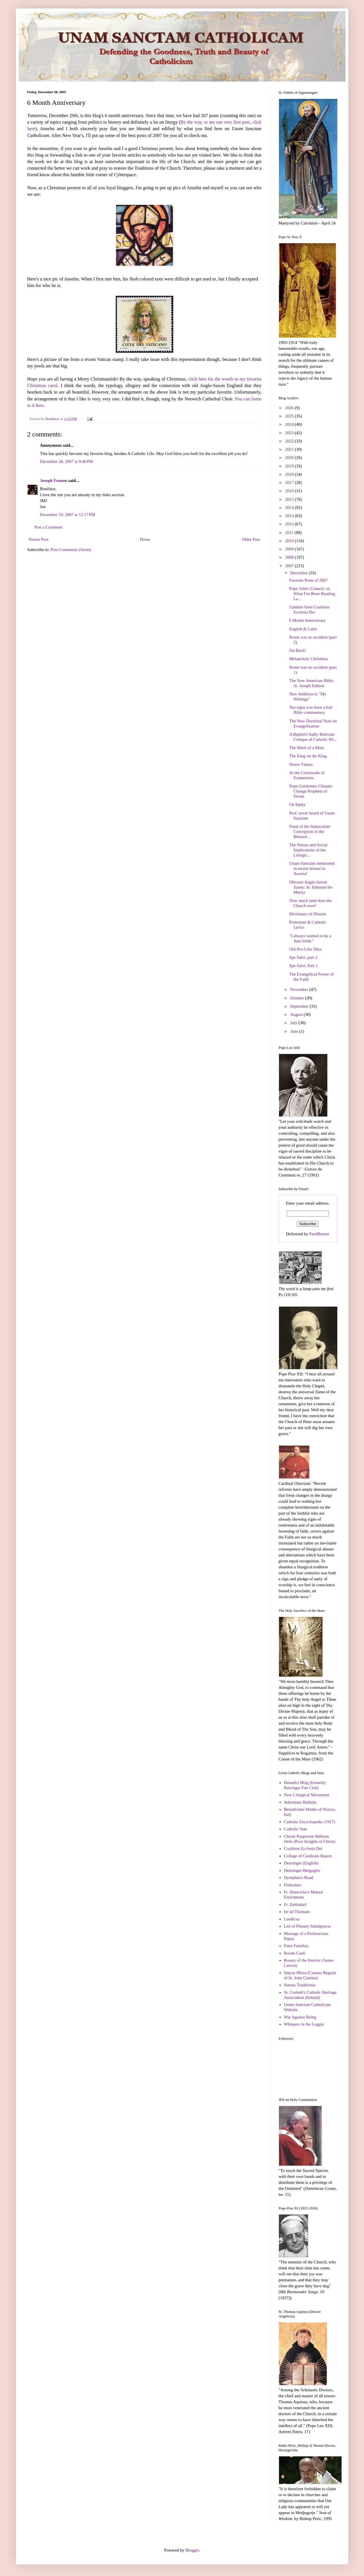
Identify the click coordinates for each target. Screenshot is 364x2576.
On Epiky (297, 804)
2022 (290, 441)
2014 (290, 507)
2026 (290, 408)
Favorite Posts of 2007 (308, 580)
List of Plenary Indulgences (307, 1926)
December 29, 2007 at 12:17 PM (67, 514)
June (294, 1031)
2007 (290, 566)
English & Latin (303, 629)
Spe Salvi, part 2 (303, 957)
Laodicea (291, 1919)
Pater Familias (296, 1945)
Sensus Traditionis (299, 1985)
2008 (290, 557)
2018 (290, 474)
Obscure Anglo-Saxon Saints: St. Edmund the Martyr (311, 887)
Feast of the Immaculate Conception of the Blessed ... (309, 831)
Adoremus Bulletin (300, 1802)
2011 (290, 532)
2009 (290, 549)
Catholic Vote (295, 1829)
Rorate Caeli (294, 1953)
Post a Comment (48, 527)
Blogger (192, 2550)
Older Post (251, 539)
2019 (290, 466)
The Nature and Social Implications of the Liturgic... (308, 850)
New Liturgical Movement (306, 1795)
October (297, 998)
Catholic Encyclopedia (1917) (309, 1822)
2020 (290, 457)
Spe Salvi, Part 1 (303, 965)
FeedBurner (319, 1234)
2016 (290, 490)
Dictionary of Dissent (307, 914)
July (294, 1022)
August (297, 1014)
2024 (290, 424)
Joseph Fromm (53, 480)
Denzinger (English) (301, 1863)
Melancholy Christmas (308, 658)
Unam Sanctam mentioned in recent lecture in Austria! (311, 868)
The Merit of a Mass (306, 747)
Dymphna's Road (298, 1877)
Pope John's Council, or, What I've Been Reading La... (312, 593)
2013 (290, 515)
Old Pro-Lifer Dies (305, 949)
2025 (290, 416)
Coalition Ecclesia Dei (303, 1848)
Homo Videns (301, 764)
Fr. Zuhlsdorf (295, 1904)
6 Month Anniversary (307, 620)
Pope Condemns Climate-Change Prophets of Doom (311, 791)
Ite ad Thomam (297, 1911)
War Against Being (300, 2017)
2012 (290, 524)
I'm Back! (297, 650)
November (299, 989)
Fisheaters (292, 1885)
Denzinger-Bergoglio (302, 1870)
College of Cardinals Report (308, 1856)
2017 (290, 482)
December (299, 573)
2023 (290, 433)
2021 (290, 449)
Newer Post (39, 539)
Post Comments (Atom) (71, 549)
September (300, 1006)
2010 (290, 541)
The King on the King (308, 756)
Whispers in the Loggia (304, 2024)
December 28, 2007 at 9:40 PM (66, 461)
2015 (290, 499)
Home (145, 539)
